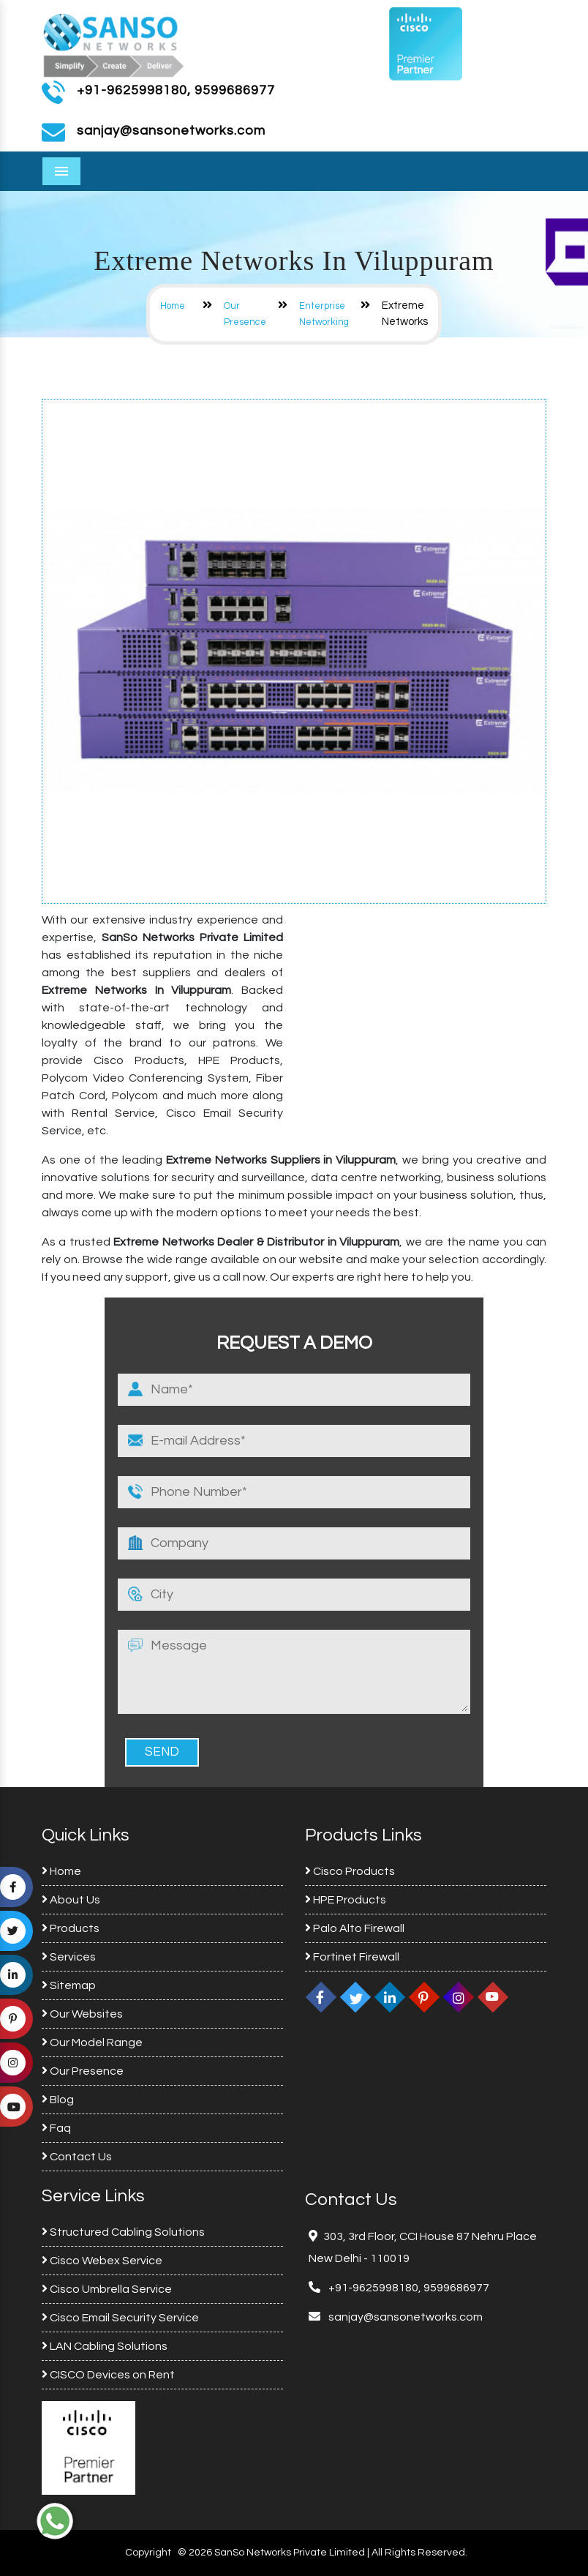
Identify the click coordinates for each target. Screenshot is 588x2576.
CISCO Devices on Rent (108, 2375)
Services (69, 1957)
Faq (56, 2128)
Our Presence (83, 2071)
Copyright (148, 2552)
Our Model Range (92, 2042)
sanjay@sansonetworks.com (404, 2317)
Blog (58, 2099)
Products (70, 1928)
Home (172, 306)
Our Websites (82, 2014)
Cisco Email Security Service (120, 2318)
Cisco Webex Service (102, 2260)
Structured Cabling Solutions (123, 2232)
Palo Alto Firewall (354, 1928)
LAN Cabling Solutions (104, 2346)
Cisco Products (350, 1871)
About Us (71, 1900)
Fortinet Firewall (352, 1957)
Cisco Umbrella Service (107, 2289)
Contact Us (77, 2157)
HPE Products (345, 1900)
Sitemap (69, 1985)
